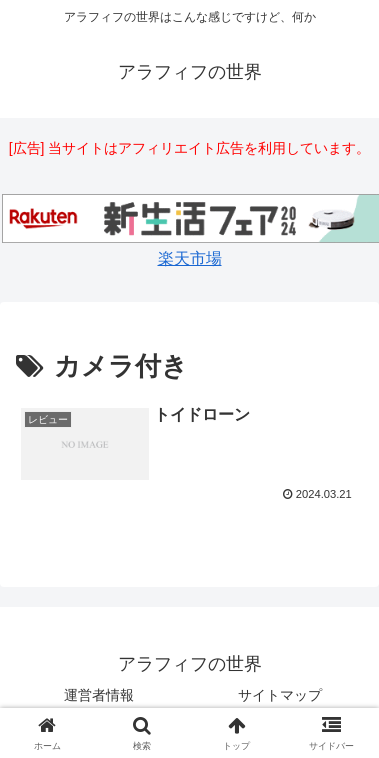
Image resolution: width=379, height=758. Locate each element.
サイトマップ (280, 695)
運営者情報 (99, 695)
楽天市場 (190, 258)
